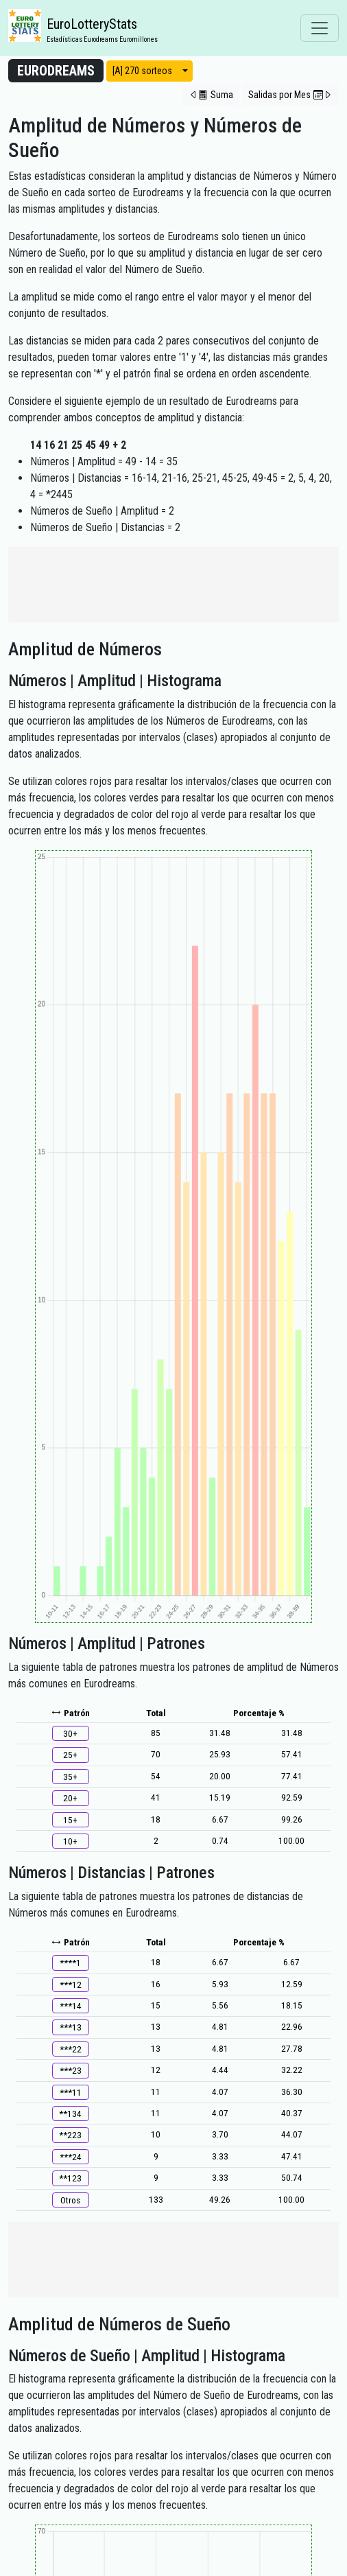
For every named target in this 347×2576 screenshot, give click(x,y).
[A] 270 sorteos (142, 70)
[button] (210, 95)
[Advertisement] (173, 584)
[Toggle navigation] (319, 28)
